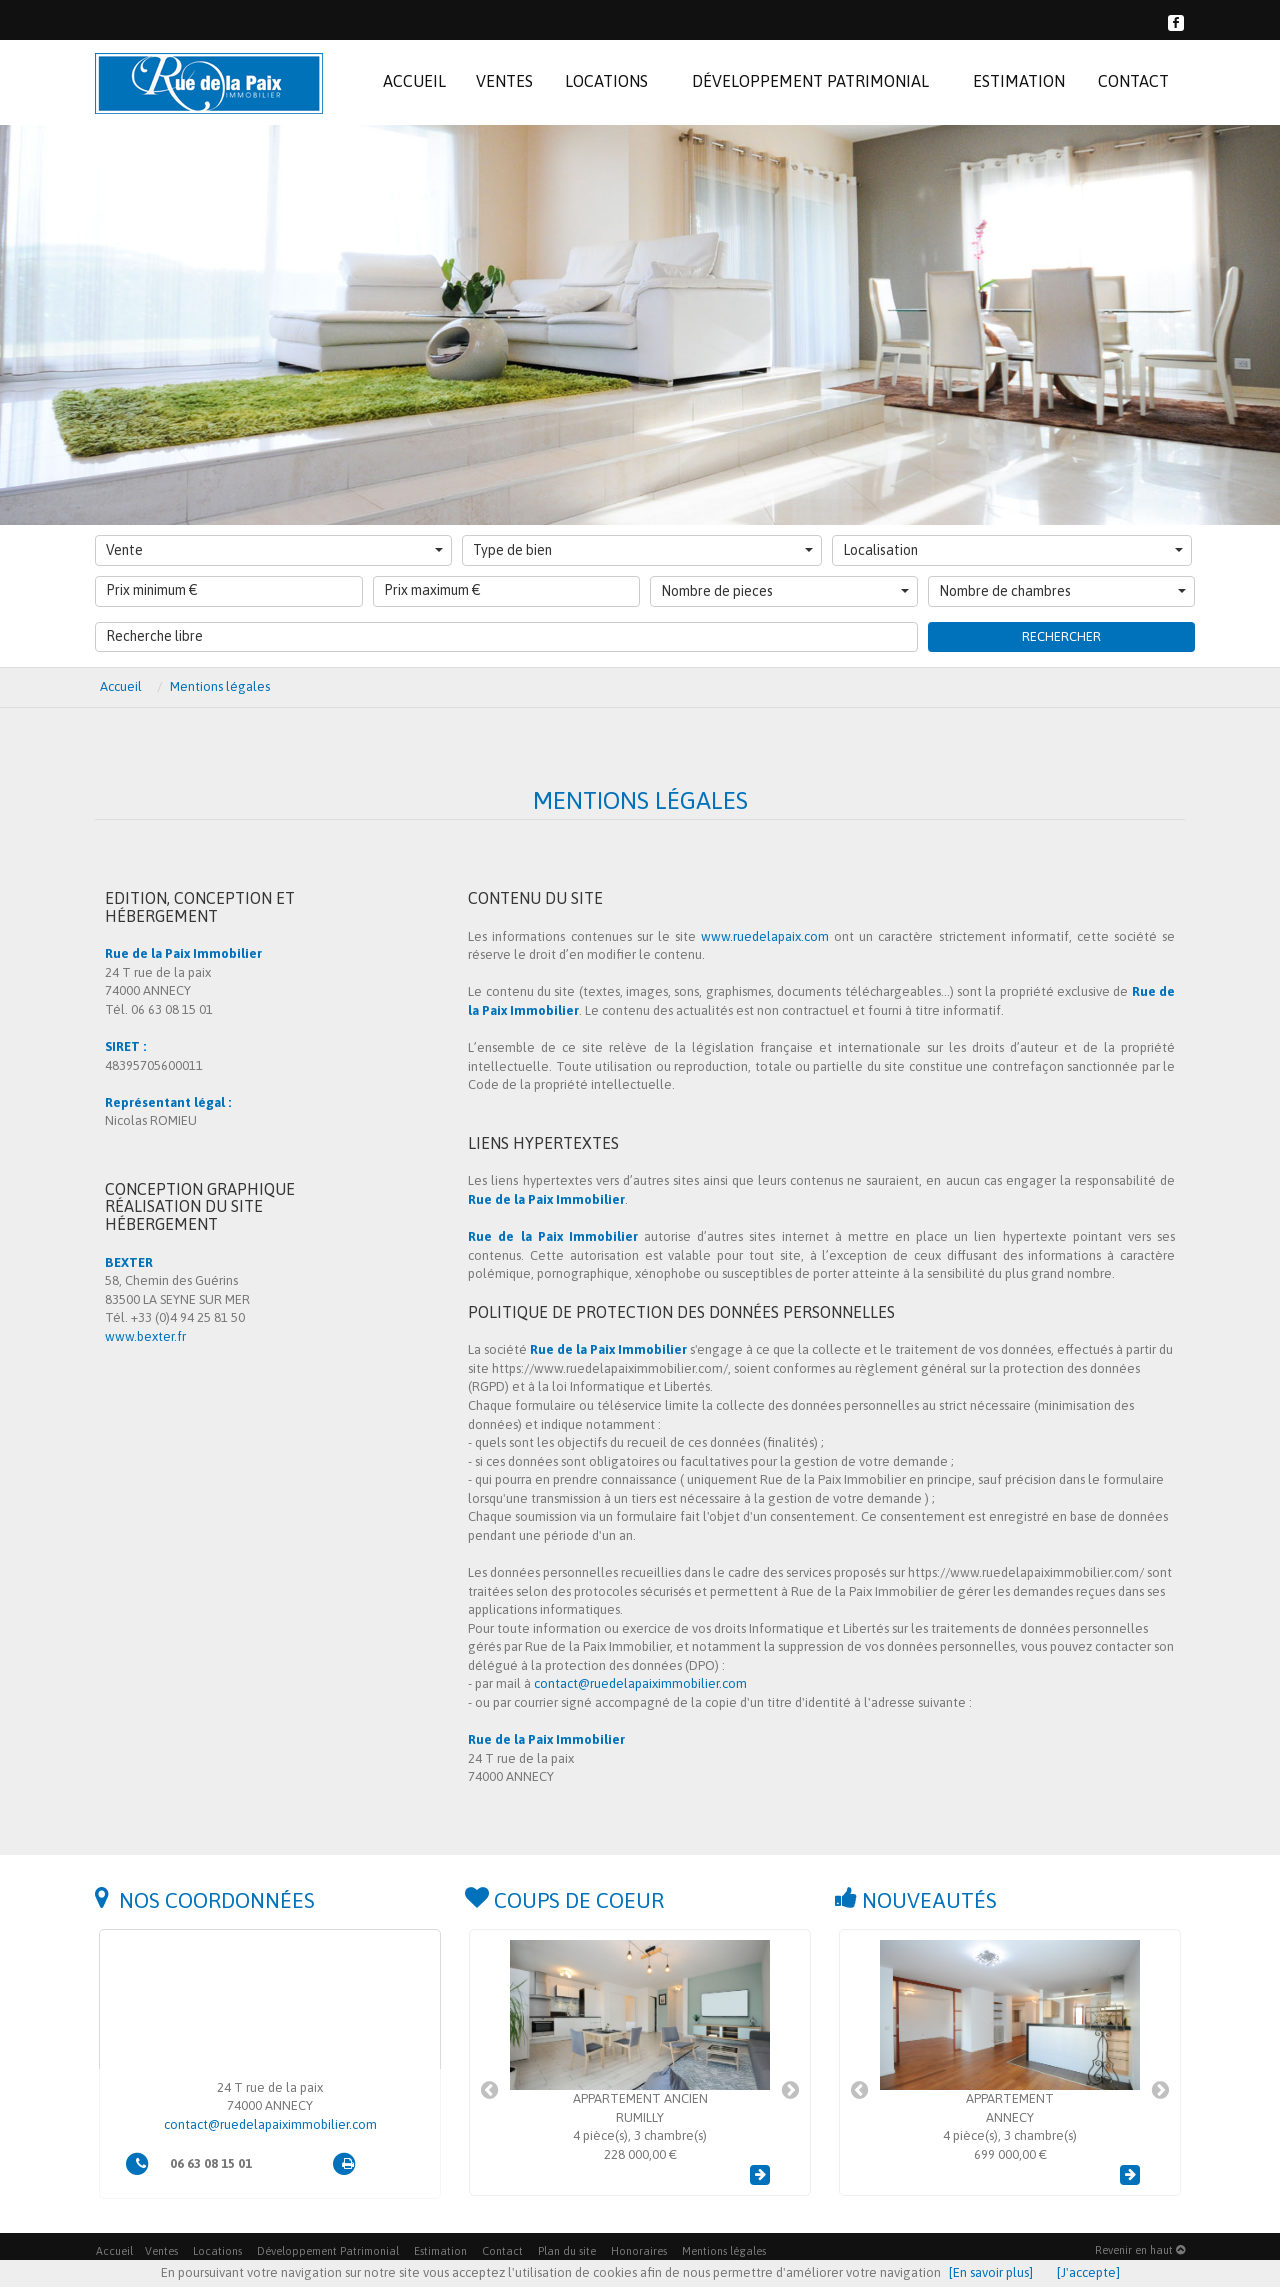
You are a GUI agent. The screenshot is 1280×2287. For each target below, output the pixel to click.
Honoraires (639, 2251)
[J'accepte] (1088, 2272)
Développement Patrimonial (328, 2251)
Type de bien (643, 550)
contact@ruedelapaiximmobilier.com (640, 1683)
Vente (274, 550)
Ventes (161, 2251)
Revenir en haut (1140, 2250)
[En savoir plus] (991, 2272)
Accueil (114, 2251)
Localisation (1013, 550)
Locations (217, 2251)
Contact (502, 2251)
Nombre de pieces (785, 591)
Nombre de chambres (1063, 591)
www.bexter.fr (145, 1336)
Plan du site (567, 2251)
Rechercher (1061, 636)
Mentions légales (724, 2251)
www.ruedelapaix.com (765, 936)
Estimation (440, 2251)
